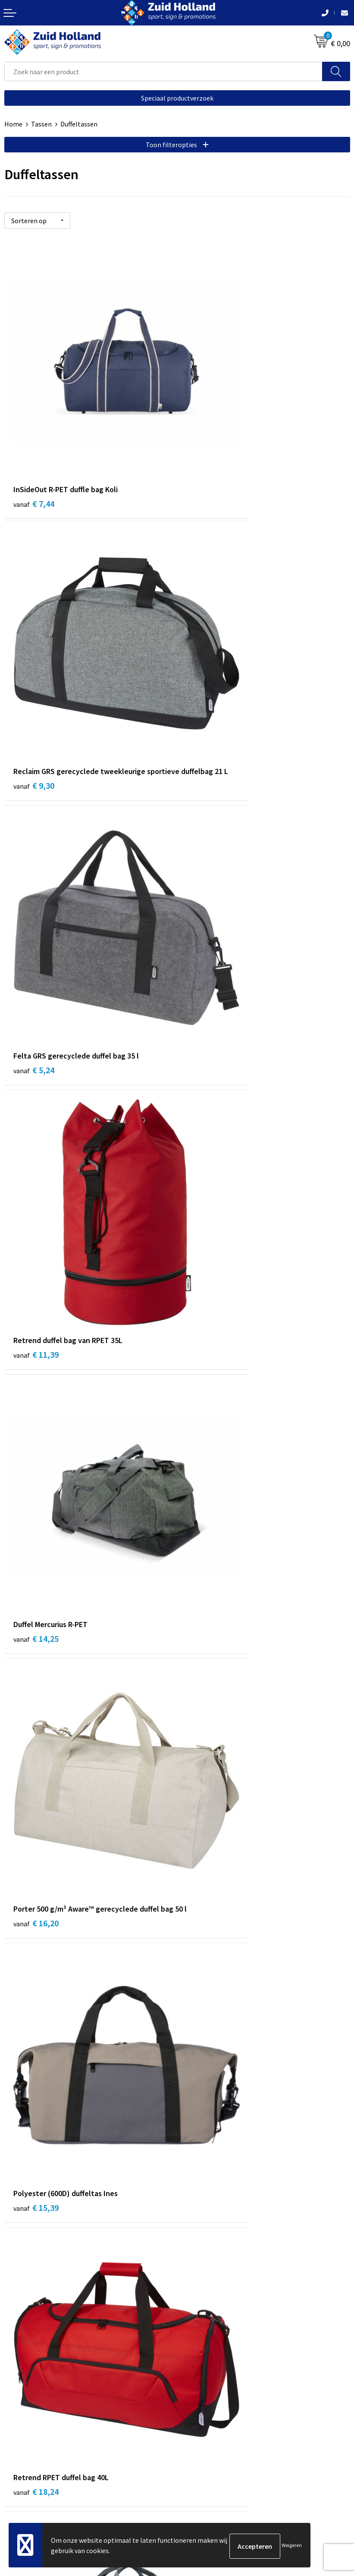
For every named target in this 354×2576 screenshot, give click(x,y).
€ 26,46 (36, 1751)
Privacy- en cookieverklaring (46, 2463)
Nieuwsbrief (198, 2265)
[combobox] (163, 71)
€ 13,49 (209, 1527)
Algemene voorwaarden (39, 2450)
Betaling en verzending (215, 2279)
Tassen (41, 124)
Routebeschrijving (208, 2292)
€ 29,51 (36, 1515)
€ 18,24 (209, 1090)
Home (13, 124)
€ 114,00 (38, 2176)
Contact (193, 2252)
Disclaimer (20, 2477)
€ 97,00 (209, 1963)
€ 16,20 (209, 878)
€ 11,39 (209, 654)
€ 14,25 (36, 866)
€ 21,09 (36, 1303)
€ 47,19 (36, 1963)
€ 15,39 (36, 1090)
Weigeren (292, 2546)
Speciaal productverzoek (177, 98)
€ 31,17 (209, 1739)
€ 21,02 (209, 1303)
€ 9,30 (206, 441)
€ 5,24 (33, 654)
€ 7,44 (33, 430)
